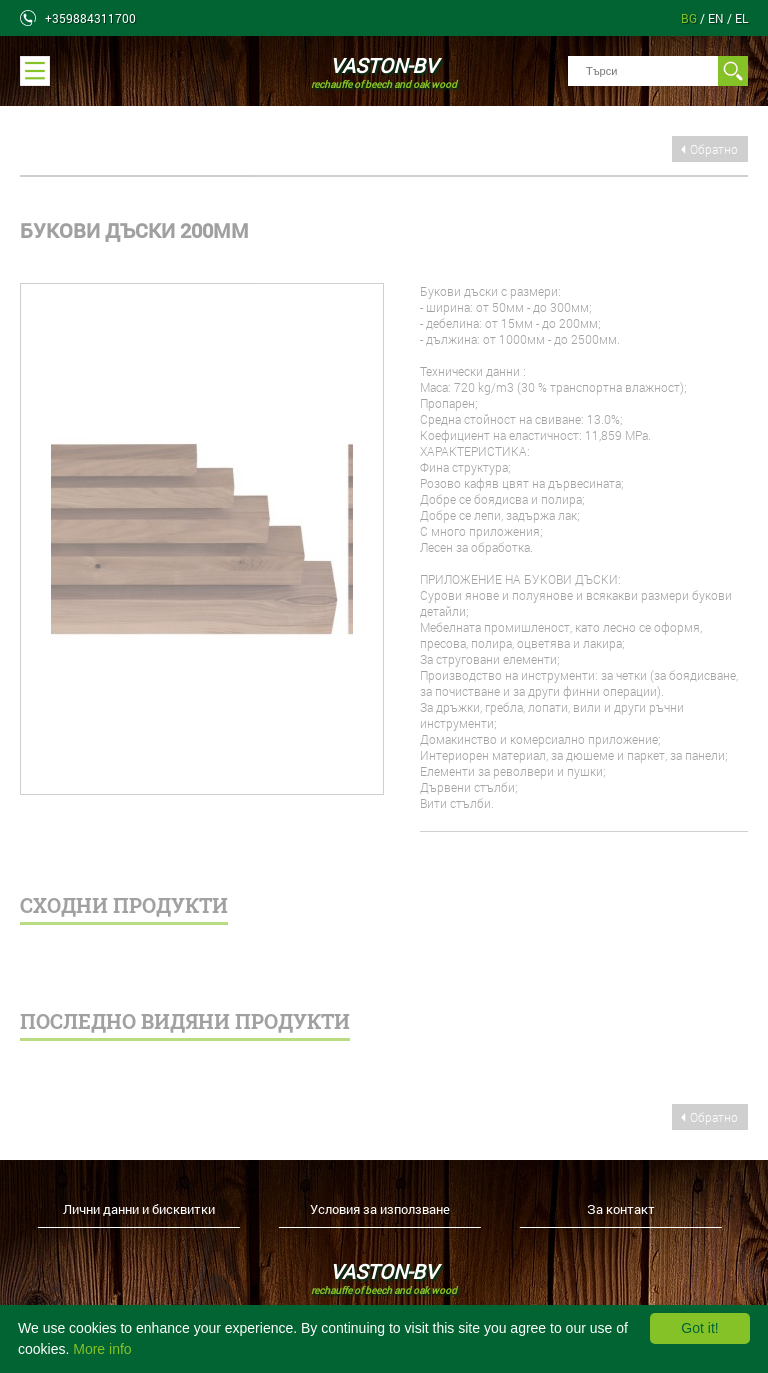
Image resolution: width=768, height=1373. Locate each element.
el (741, 18)
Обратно (714, 149)
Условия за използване (380, 1209)
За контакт (621, 1209)
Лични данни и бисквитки (139, 1209)
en (717, 18)
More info (102, 1349)
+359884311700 (90, 18)
